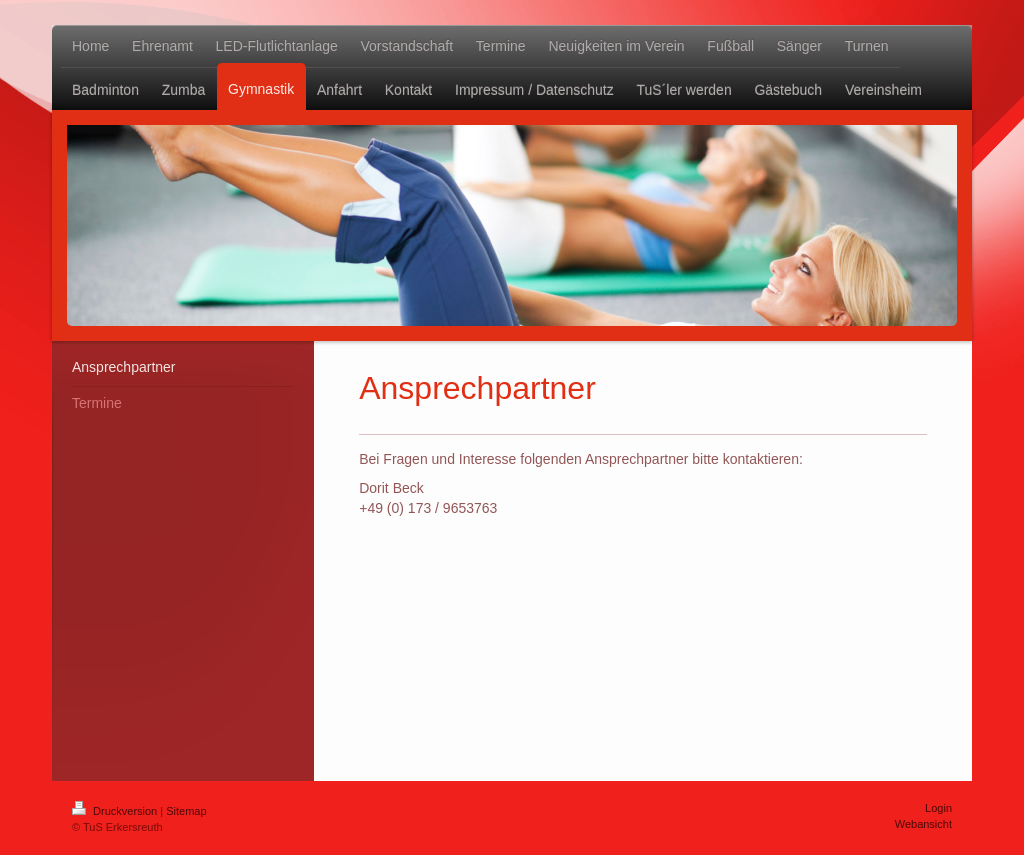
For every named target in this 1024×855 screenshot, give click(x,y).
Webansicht (923, 824)
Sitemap (186, 811)
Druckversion (116, 811)
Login (938, 808)
